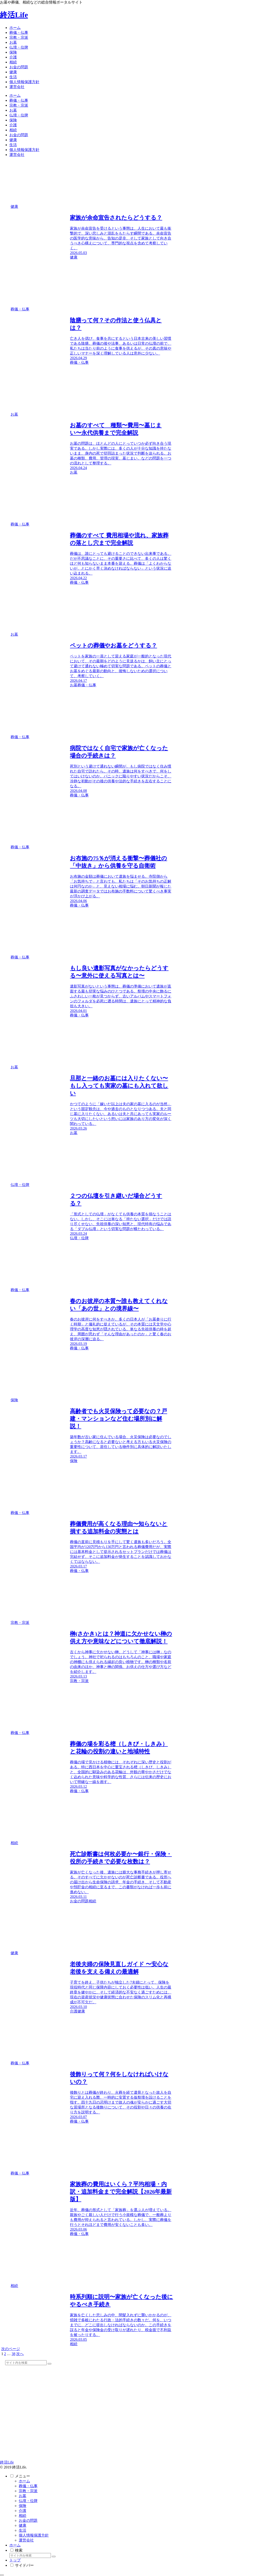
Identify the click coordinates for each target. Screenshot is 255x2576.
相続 (22, 2516)
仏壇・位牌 (28, 2501)
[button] (49, 2363)
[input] (26, 2362)
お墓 (22, 2496)
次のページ (10, 2349)
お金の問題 (28, 2520)
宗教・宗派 (28, 2491)
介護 (22, 2511)
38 (13, 2354)
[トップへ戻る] (2, 2575)
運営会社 (26, 2540)
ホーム (24, 2481)
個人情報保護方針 (34, 2535)
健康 (22, 2525)
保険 (22, 2506)
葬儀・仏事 (28, 2486)
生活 (22, 2530)
